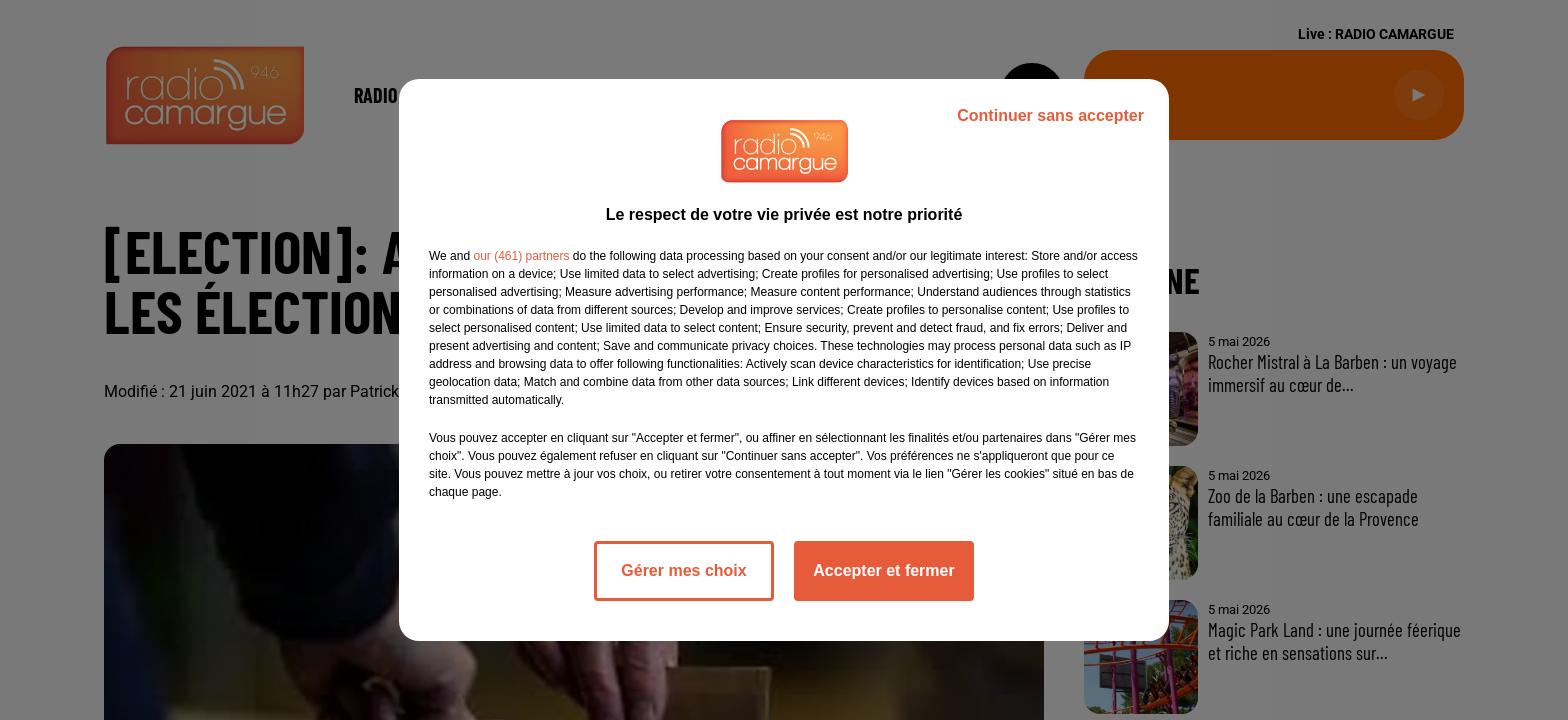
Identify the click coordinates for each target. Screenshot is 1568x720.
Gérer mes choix (683, 570)
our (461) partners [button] (521, 256)
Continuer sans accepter (1050, 115)
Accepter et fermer (883, 570)
